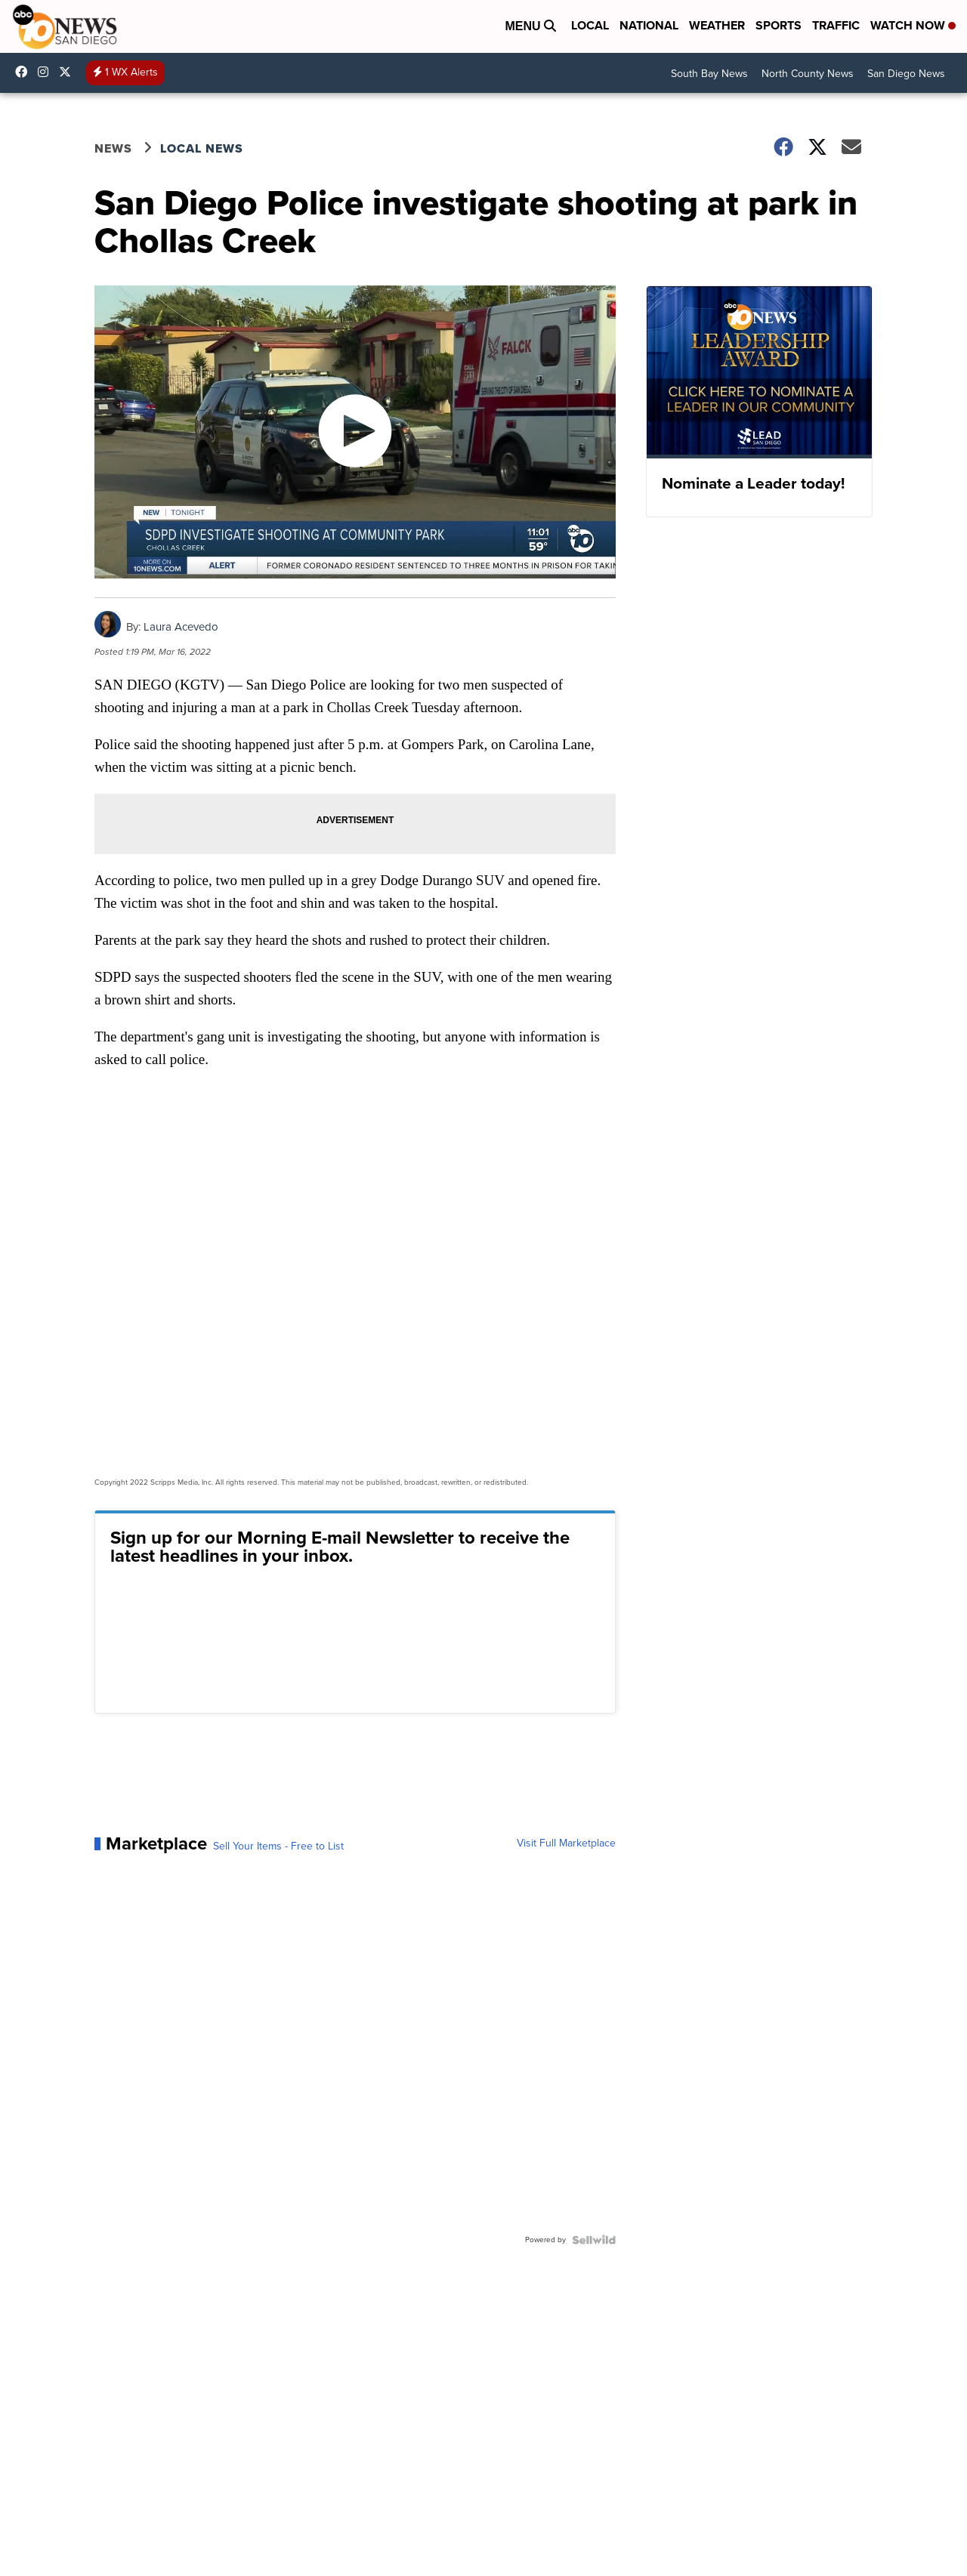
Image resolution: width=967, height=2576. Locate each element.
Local (590, 25)
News (113, 148)
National (648, 25)
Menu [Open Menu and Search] (530, 26)
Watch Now (913, 25)
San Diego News (906, 74)
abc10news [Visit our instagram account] (47, 72)
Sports (778, 25)
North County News (808, 74)
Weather (717, 25)
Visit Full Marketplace (566, 1843)
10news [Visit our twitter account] (69, 72)
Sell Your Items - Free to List (278, 1846)
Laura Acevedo (181, 627)
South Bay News (709, 74)
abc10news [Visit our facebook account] (25, 72)
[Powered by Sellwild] (594, 2240)
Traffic (836, 25)
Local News (201, 148)
